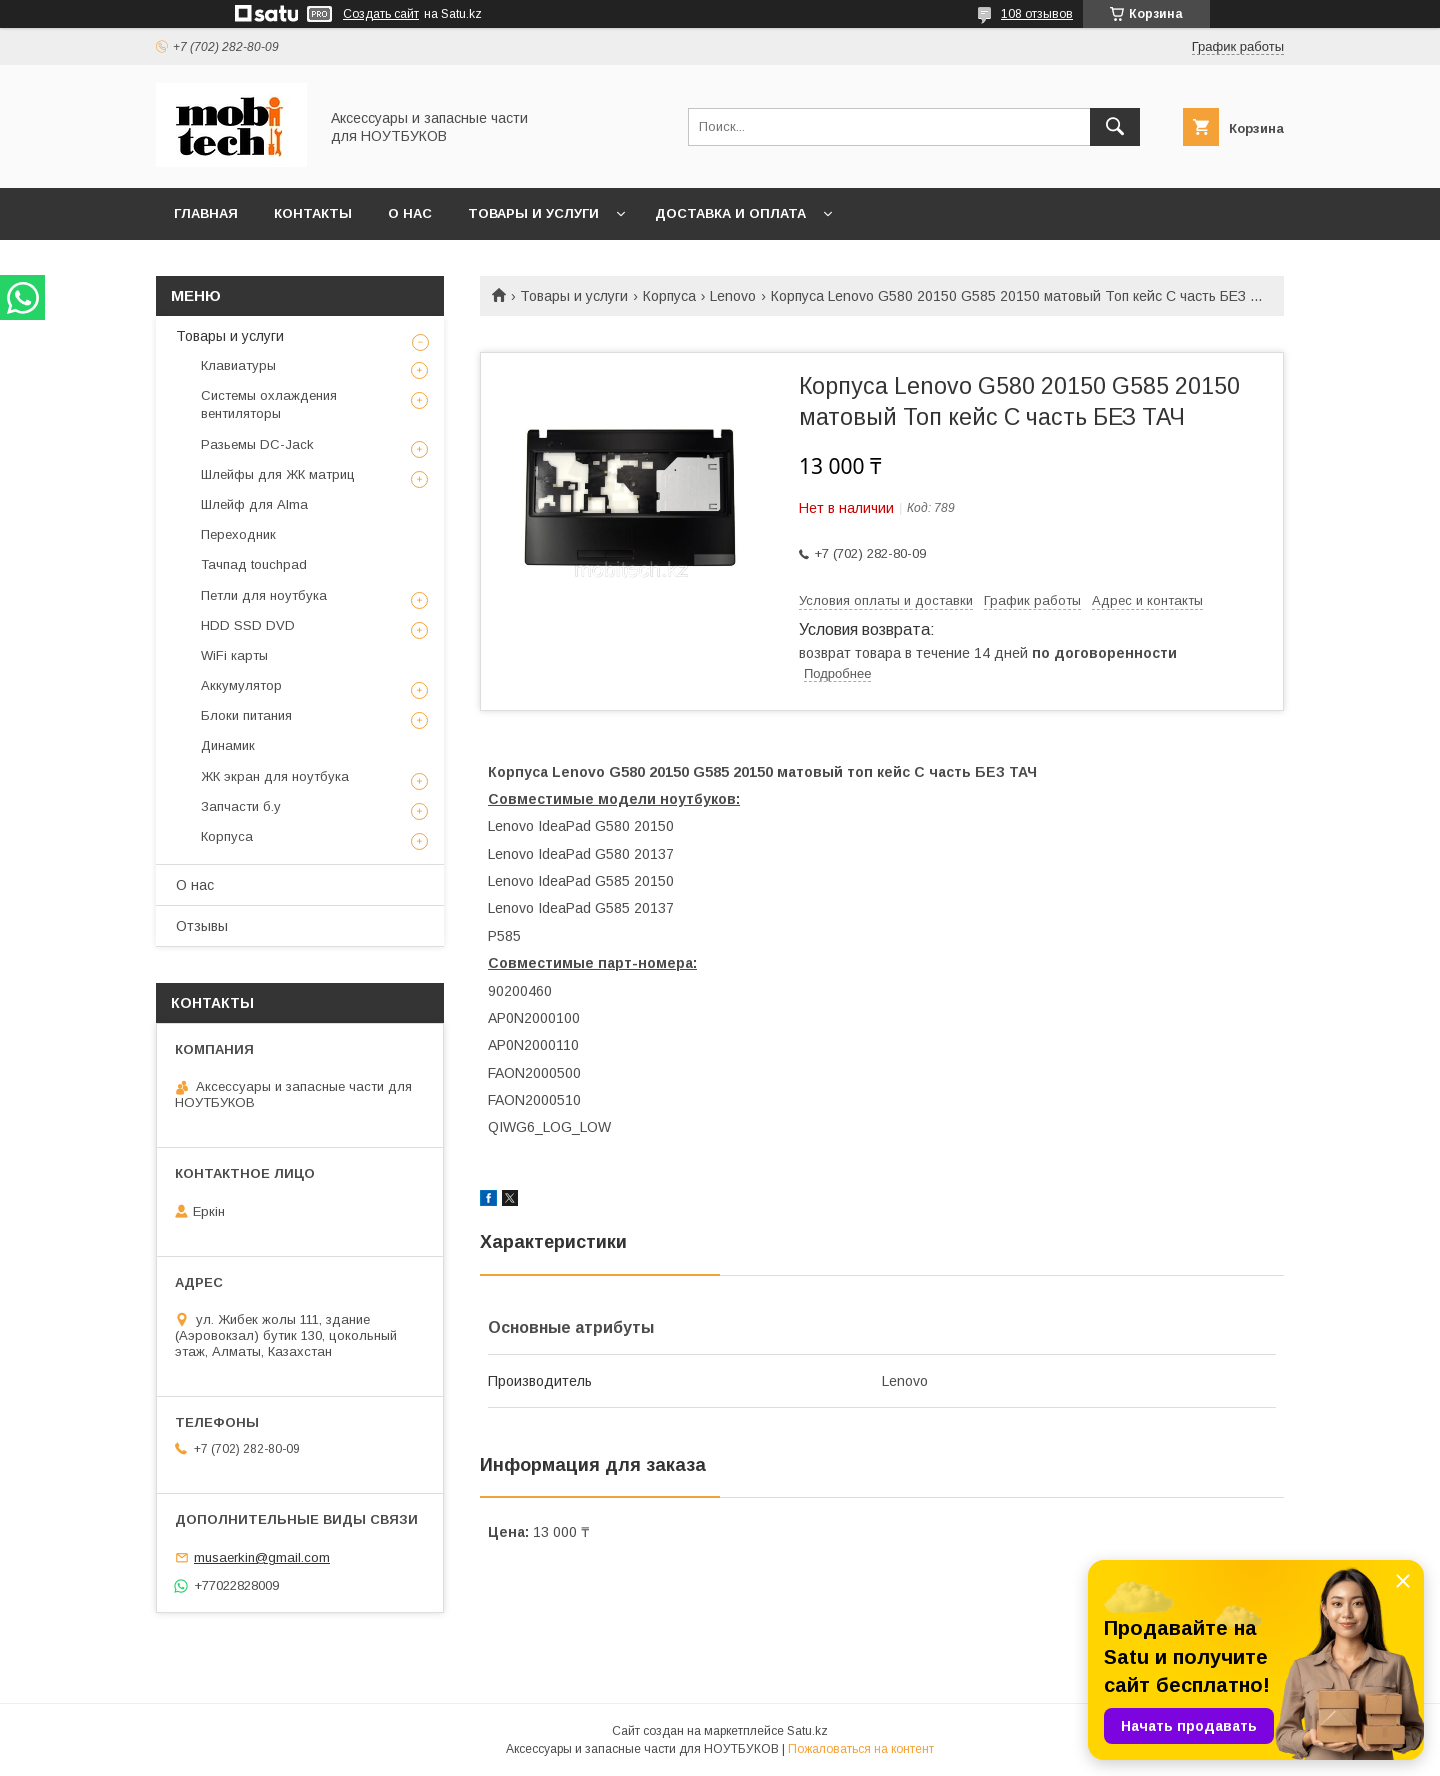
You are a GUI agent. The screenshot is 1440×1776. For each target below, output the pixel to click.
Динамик (228, 745)
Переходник (238, 534)
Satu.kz (807, 1731)
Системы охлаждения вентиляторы (269, 404)
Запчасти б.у (241, 806)
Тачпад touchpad (254, 564)
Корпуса (669, 296)
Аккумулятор (241, 685)
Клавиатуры (238, 365)
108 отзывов (1037, 14)
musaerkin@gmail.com (262, 1557)
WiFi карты (234, 655)
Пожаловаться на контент (861, 1749)
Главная (206, 213)
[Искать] (1115, 127)
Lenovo (733, 296)
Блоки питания (246, 715)
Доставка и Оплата (730, 213)
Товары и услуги (533, 213)
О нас (410, 213)
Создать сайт (381, 14)
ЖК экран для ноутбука (275, 776)
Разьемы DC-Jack (257, 444)
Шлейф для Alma (254, 504)
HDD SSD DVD (248, 625)
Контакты (313, 213)
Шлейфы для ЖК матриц (278, 474)
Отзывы (202, 926)
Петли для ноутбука (264, 595)
